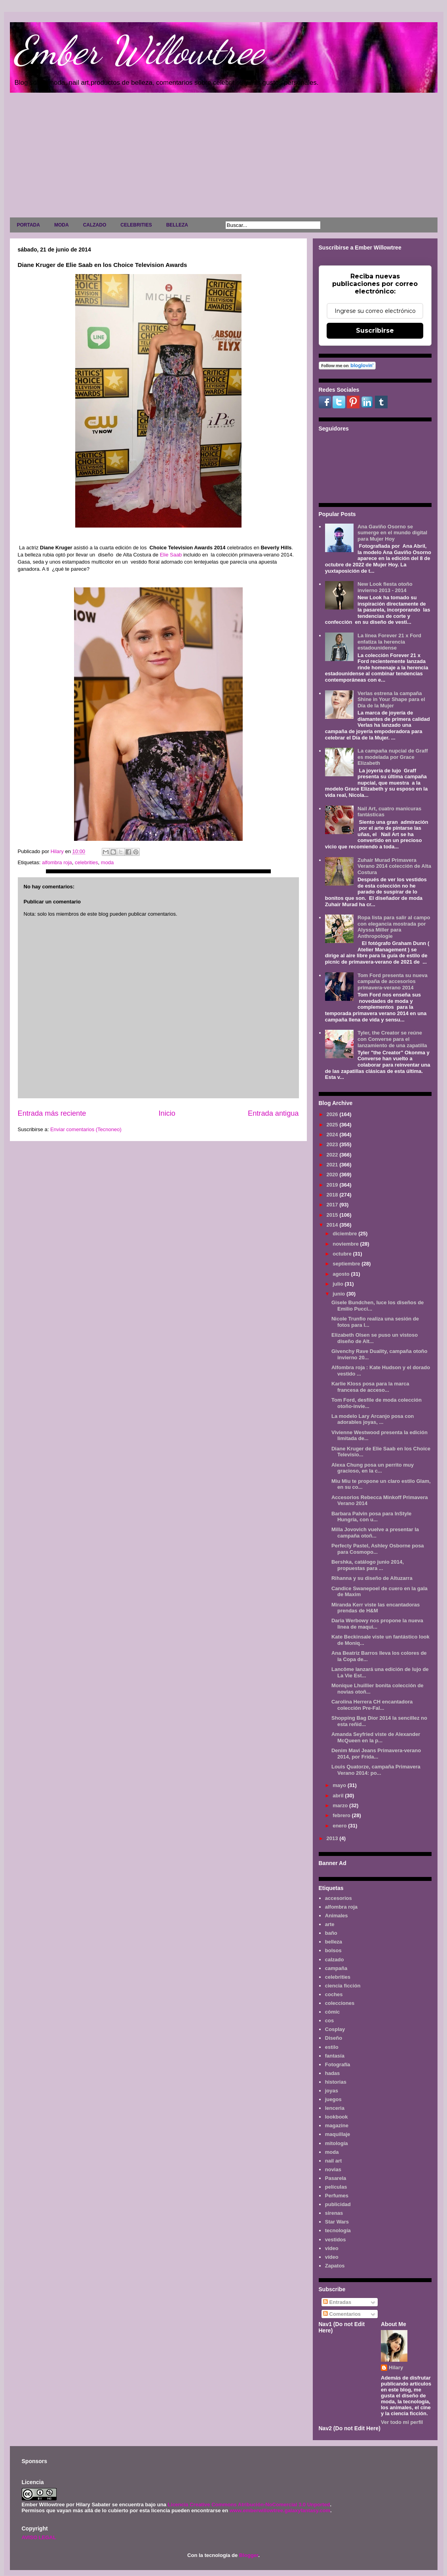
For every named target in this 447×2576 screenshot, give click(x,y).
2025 (333, 1125)
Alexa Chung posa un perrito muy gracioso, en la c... (372, 1468)
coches (334, 1994)
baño (331, 1933)
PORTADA (28, 225)
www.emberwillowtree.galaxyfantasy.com (280, 2510)
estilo (332, 2047)
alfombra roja (57, 862)
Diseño (333, 2038)
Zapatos (335, 2266)
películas (336, 2187)
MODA (61, 225)
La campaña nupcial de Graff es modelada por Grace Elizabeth (393, 757)
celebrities (86, 862)
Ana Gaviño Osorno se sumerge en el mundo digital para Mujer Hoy (392, 533)
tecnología (338, 2230)
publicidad (338, 2204)
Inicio (166, 1113)
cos (329, 2020)
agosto (342, 1274)
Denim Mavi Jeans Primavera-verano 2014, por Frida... (376, 1753)
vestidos (335, 2240)
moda (107, 862)
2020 (333, 1174)
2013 (333, 1838)
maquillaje (337, 2134)
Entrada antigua (273, 1113)
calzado (334, 1959)
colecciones (339, 2003)
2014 (333, 1225)
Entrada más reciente (52, 1113)
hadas (332, 2073)
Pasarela (335, 2178)
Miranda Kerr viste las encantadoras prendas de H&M (375, 1608)
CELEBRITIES (136, 225)
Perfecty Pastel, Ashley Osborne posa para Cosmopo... (377, 1549)
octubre (343, 1254)
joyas (331, 2091)
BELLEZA (177, 225)
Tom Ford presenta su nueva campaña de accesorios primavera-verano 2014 (393, 981)
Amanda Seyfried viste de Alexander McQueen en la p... (375, 1737)
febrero (342, 1815)
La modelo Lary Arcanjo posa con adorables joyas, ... (372, 1419)
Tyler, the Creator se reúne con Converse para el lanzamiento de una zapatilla (392, 1039)
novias (333, 2169)
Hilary (396, 2367)
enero (340, 1826)
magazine (336, 2125)
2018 (333, 1195)
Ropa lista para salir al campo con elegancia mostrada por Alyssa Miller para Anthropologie (394, 927)
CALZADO (95, 225)
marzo (341, 1805)
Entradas (337, 2302)
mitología (336, 2143)
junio (339, 1294)
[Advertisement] (223, 156)
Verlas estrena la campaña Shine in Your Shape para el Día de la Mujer (391, 699)
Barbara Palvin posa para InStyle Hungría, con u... (371, 1517)
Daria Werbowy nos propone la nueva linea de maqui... (377, 1624)
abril (339, 1796)
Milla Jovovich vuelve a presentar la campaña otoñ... (375, 1532)
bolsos (333, 1950)
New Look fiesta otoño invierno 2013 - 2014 (385, 587)
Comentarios (342, 2314)
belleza (333, 1942)
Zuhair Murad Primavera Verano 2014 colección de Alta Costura (394, 866)
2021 (333, 1165)
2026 (333, 1114)
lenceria (334, 2108)
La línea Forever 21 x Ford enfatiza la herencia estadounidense (389, 642)
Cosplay (335, 2029)
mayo (340, 1785)
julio (338, 1284)
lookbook (336, 2117)
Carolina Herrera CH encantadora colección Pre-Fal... (372, 1705)
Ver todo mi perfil (402, 2422)
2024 (333, 1134)
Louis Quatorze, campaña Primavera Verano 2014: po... (375, 1770)
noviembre (346, 1244)
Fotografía (337, 2064)
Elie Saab (171, 555)
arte (330, 1924)
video (332, 2248)
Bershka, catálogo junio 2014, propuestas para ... (367, 1565)
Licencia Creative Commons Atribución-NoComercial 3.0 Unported (249, 2504)
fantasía (334, 2056)
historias (335, 2082)
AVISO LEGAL (39, 2537)
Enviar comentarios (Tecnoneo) (86, 1129)
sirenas (334, 2213)
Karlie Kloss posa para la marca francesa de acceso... (370, 1387)
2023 (333, 1144)
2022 (333, 1155)
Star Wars (337, 2222)
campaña (336, 1968)
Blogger (248, 2555)
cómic (332, 2012)
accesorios (338, 1898)
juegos (333, 2099)
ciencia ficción (343, 1986)
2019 (333, 1185)
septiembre (347, 1264)
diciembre (345, 1234)
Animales (336, 1916)
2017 (333, 1205)
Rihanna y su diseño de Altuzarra (372, 1578)
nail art (333, 2161)
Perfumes (336, 2196)
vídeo (332, 2257)
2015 (333, 1215)
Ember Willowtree (139, 50)
